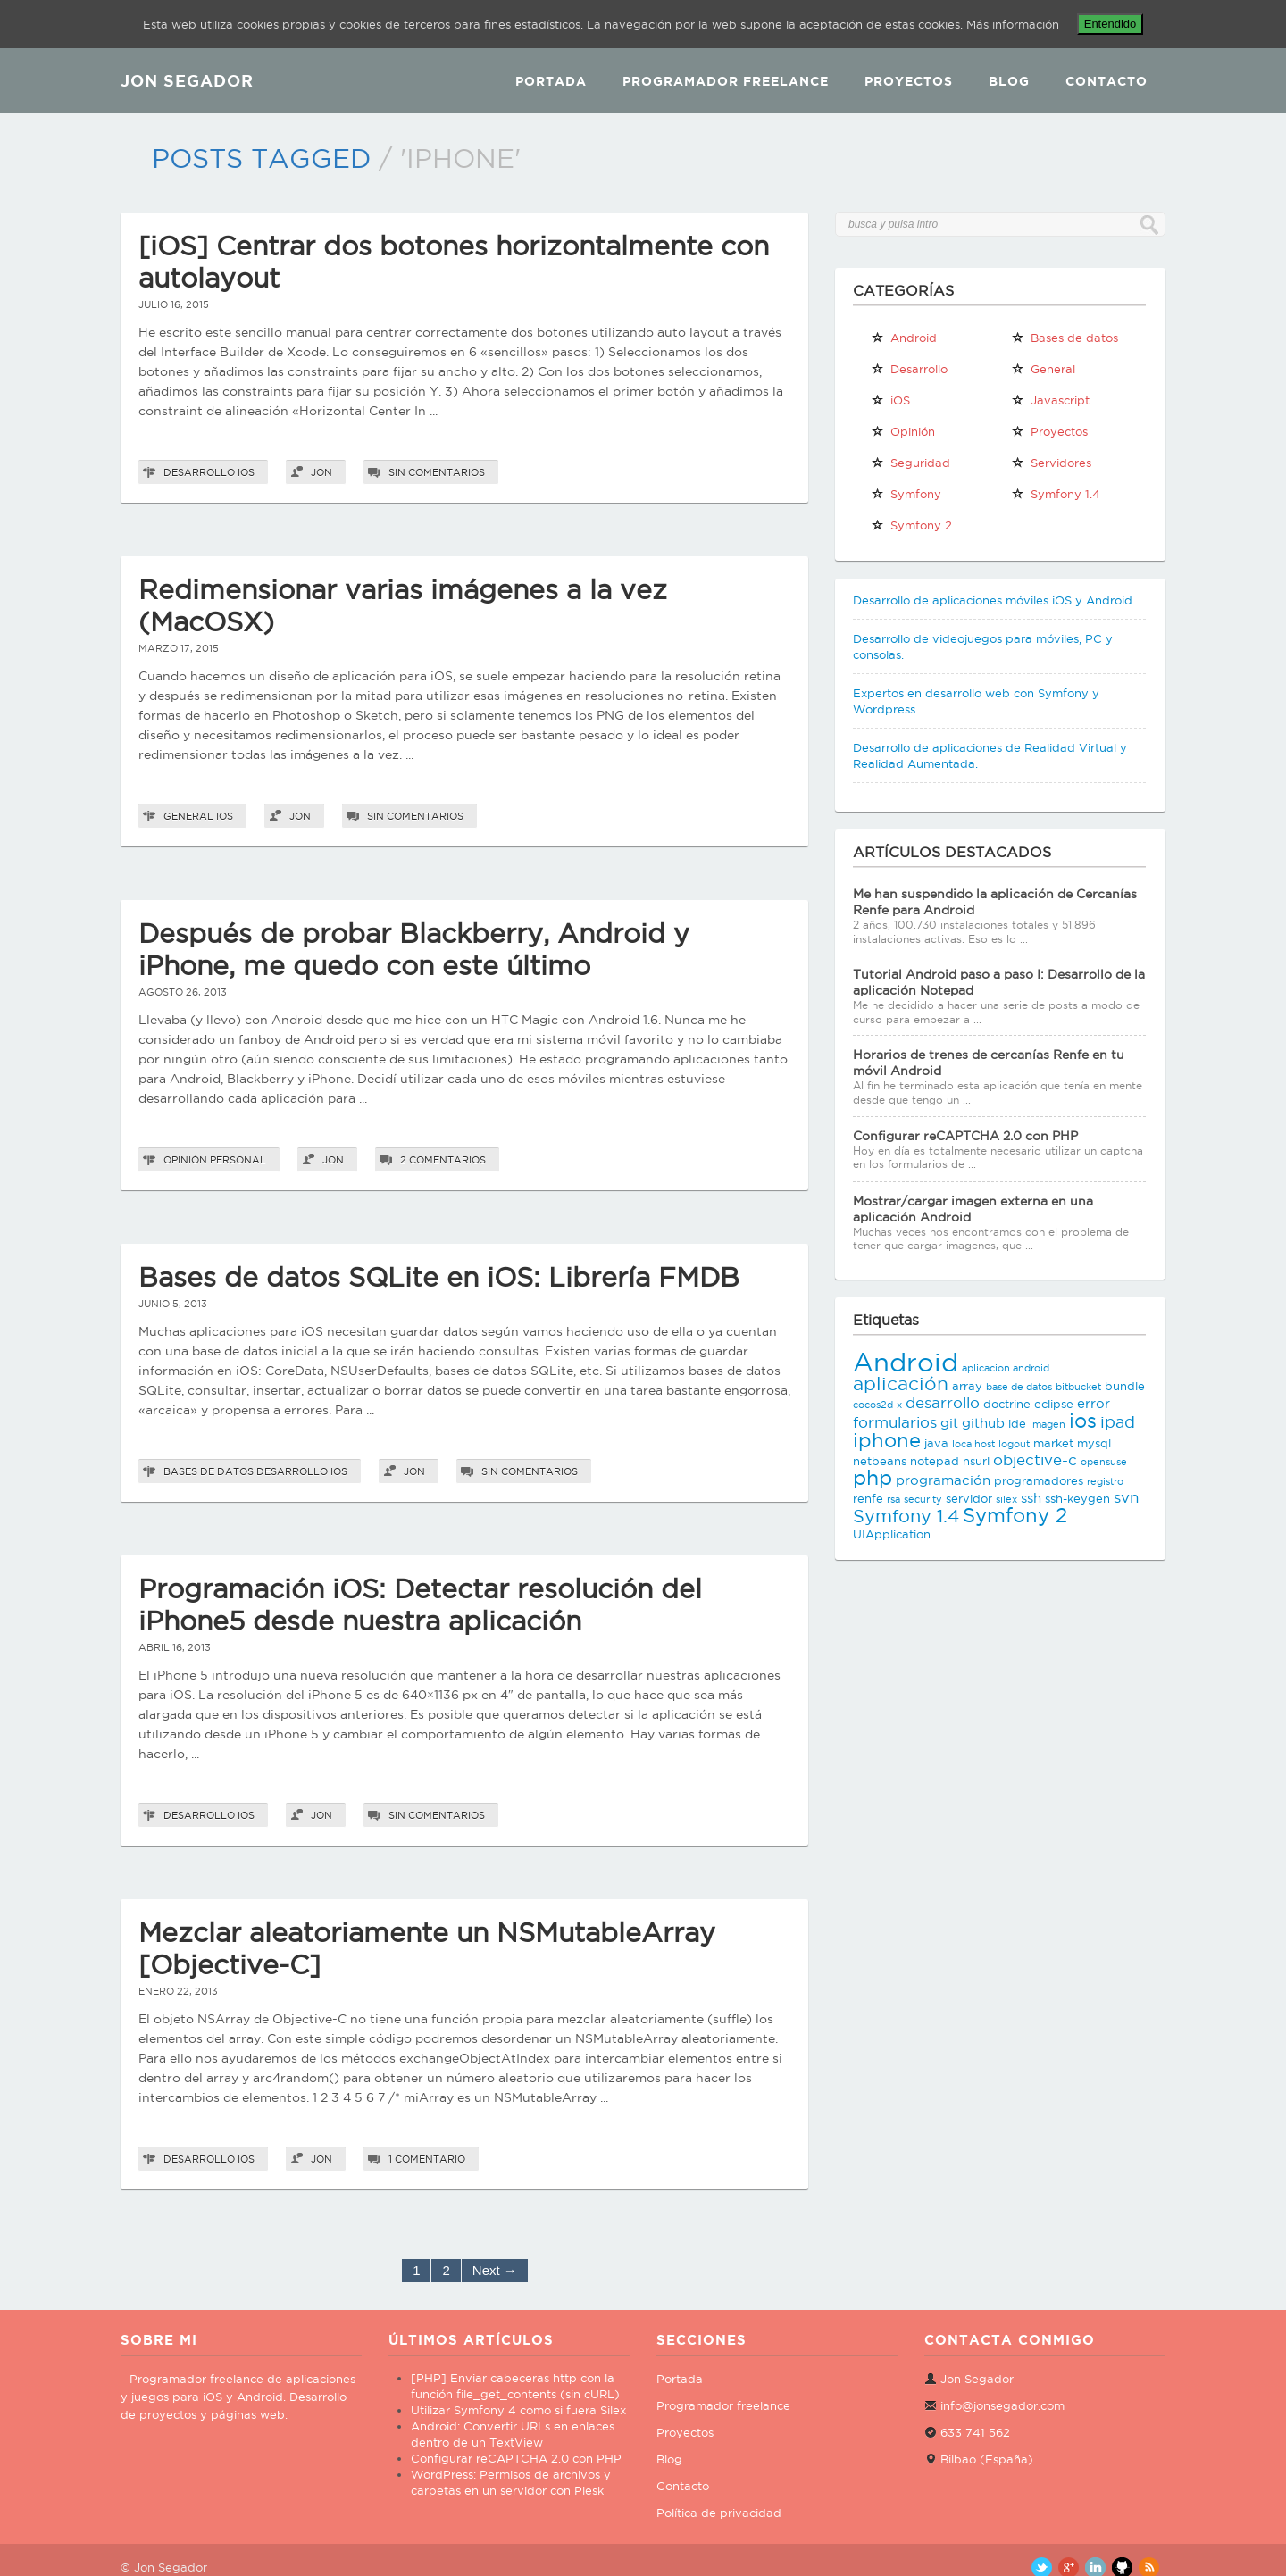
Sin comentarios (436, 472)
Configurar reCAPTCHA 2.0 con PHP (965, 1136)
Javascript (1050, 400)
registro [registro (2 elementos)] (1105, 1481)
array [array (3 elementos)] (967, 1386)
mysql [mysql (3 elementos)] (1094, 1443)
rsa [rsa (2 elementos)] (893, 1499)
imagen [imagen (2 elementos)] (1047, 1424)
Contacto (1106, 81)
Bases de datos (208, 1471)
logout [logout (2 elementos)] (1014, 1443)
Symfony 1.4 (1055, 494)
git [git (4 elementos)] (949, 1422)
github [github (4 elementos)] (983, 1422)
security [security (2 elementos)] (923, 1499)
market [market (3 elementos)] (1053, 1443)
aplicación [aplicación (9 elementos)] (900, 1383)
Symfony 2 (911, 525)
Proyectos (908, 81)
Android (904, 337)
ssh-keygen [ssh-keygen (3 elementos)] (1077, 1498)
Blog (1009, 81)
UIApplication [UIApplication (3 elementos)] (892, 1534)
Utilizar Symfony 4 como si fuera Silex (518, 2410)
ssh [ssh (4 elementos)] (1031, 1497)
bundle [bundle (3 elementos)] (1125, 1386)
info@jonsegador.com (1002, 2405)
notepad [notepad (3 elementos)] (934, 1461)
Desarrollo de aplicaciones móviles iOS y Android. (994, 600)
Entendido (1110, 23)
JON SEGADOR (187, 80)
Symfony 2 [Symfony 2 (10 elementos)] (1015, 1515)
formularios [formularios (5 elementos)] (895, 1422)
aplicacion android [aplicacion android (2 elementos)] (1005, 1368)
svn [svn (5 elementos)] (1126, 1497)
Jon (321, 472)
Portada (551, 81)
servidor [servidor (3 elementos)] (969, 1498)
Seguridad (910, 462)
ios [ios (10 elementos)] (1083, 1420)
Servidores (1051, 462)
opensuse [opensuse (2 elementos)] (1104, 1461)
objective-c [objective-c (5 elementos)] (1035, 1460)
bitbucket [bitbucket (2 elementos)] (1078, 1386)
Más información (1012, 24)
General (188, 816)
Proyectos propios (1049, 435)
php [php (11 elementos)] (872, 1477)
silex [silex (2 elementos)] (1006, 1499)
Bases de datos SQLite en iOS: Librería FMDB (438, 1277)
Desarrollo (199, 472)
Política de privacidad (718, 2512)
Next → (494, 2270)
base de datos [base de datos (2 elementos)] (1019, 1386)
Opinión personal (214, 1160)
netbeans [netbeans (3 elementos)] (879, 1461)
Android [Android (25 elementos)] (905, 1361)
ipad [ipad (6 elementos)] (1117, 1421)
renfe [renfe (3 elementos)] (868, 1498)
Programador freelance (723, 2405)
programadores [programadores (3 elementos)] (1038, 1480)
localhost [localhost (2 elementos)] (973, 1443)
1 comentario (426, 2159)
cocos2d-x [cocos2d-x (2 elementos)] (877, 1404)
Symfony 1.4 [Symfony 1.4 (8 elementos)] (906, 1516)
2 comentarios (443, 1160)
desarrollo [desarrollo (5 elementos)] (943, 1403)
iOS (246, 472)
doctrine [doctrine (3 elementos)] (1007, 1403)
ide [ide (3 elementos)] (1017, 1423)
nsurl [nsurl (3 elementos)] (976, 1461)
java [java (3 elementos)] (936, 1443)
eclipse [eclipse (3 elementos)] (1053, 1403)
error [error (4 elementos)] (1093, 1403)
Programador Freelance (725, 81)
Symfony (906, 494)
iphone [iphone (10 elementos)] (887, 1440)
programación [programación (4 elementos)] (943, 1480)
